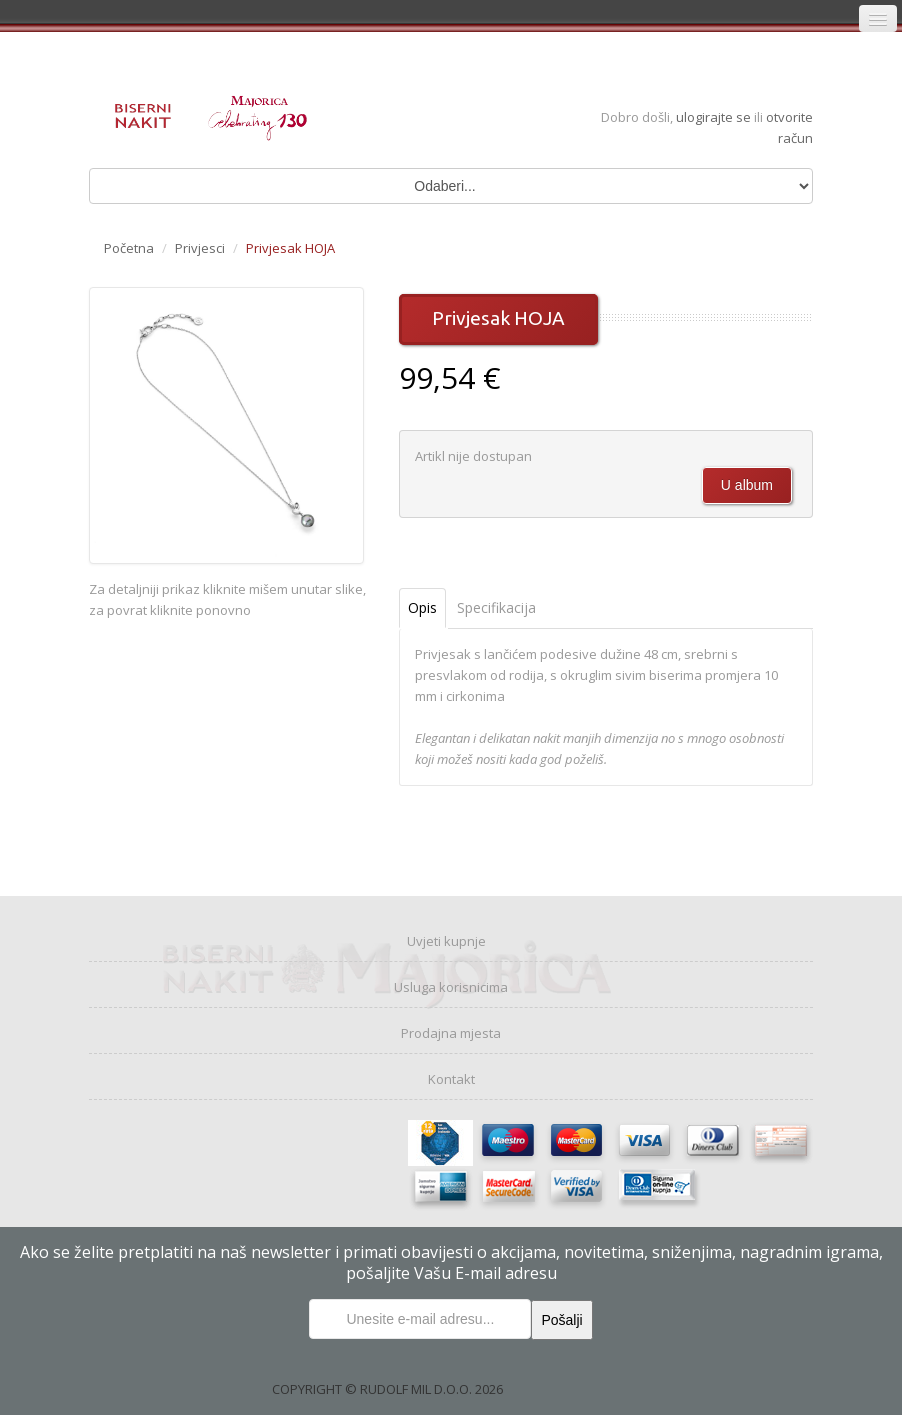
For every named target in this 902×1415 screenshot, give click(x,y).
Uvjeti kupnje (446, 941)
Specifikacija (496, 607)
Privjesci (200, 248)
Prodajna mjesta (451, 1033)
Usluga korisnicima (451, 987)
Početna (129, 248)
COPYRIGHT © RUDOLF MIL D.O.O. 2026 (387, 1389)
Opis (422, 607)
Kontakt (451, 1079)
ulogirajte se (715, 117)
